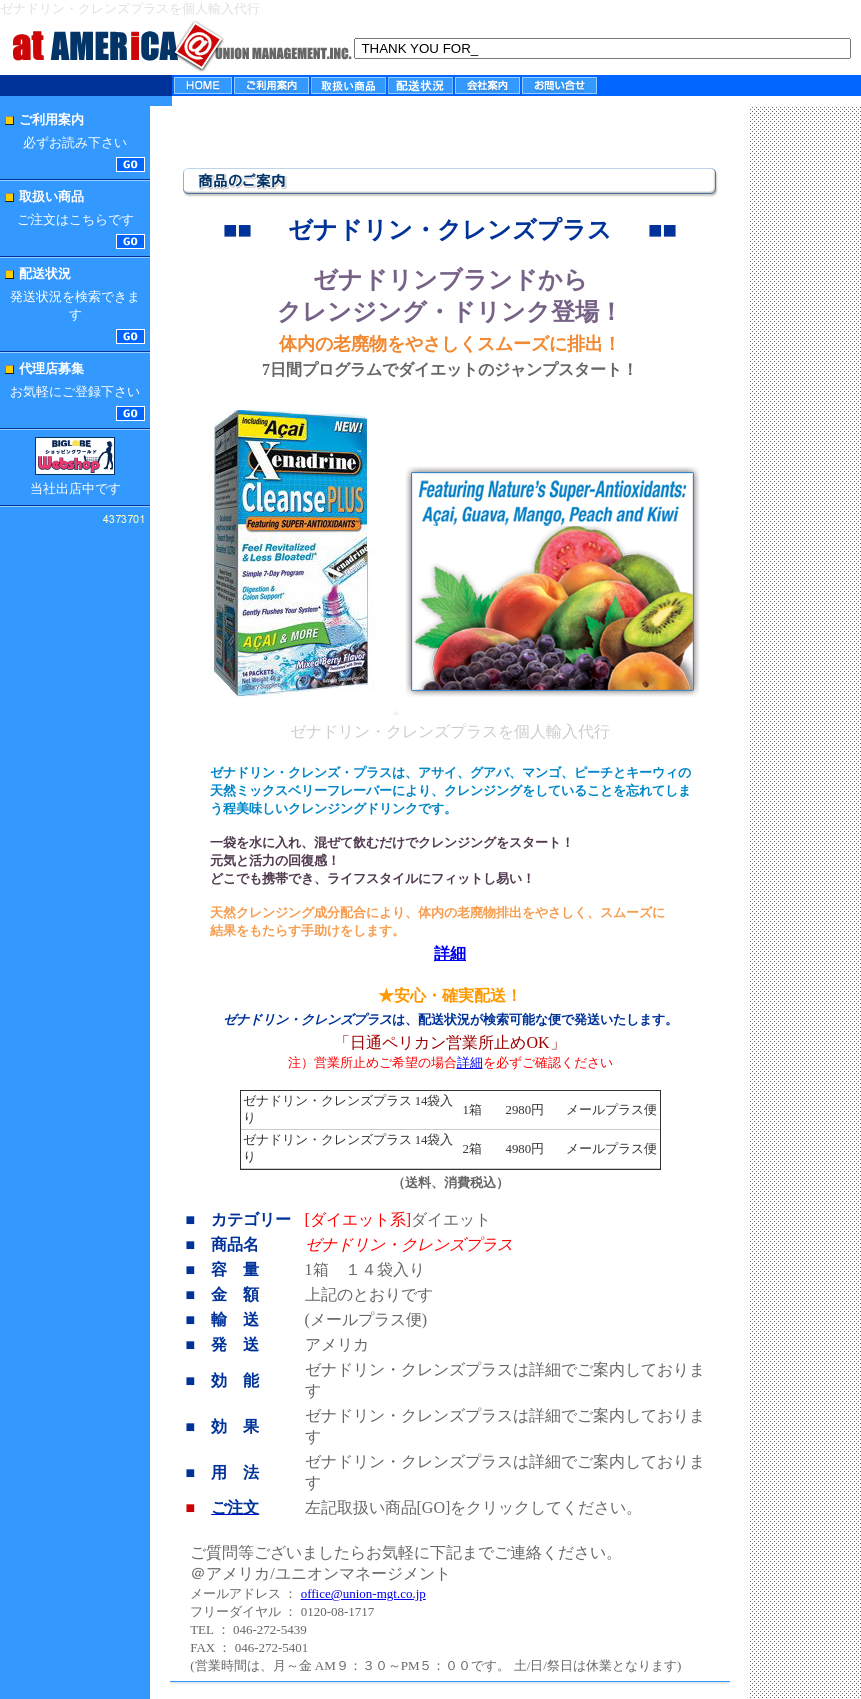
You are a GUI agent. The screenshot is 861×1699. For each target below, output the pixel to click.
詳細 (470, 1062)
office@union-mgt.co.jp (363, 1593)
